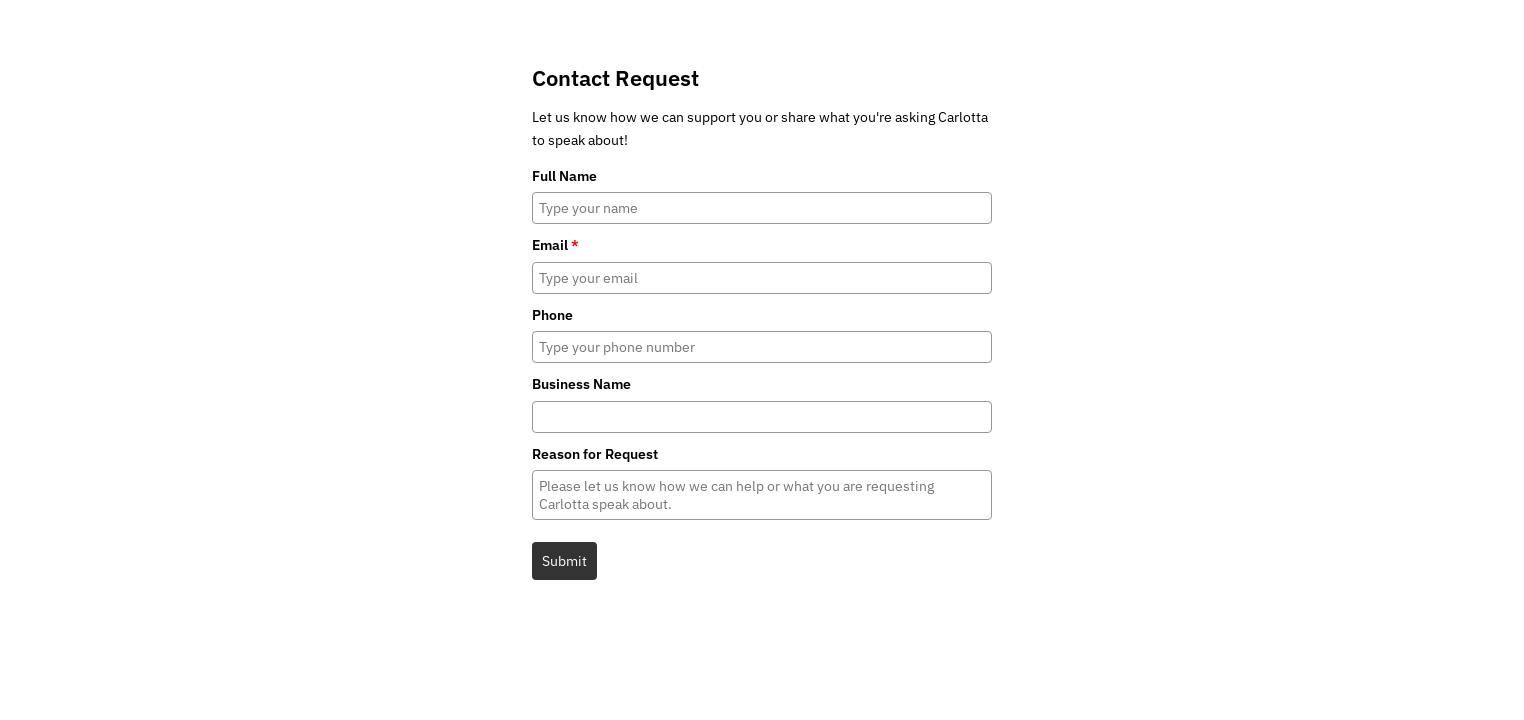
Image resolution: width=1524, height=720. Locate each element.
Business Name (581, 384)
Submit (564, 561)
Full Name (564, 176)
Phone (552, 315)
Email (555, 245)
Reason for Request (595, 454)
